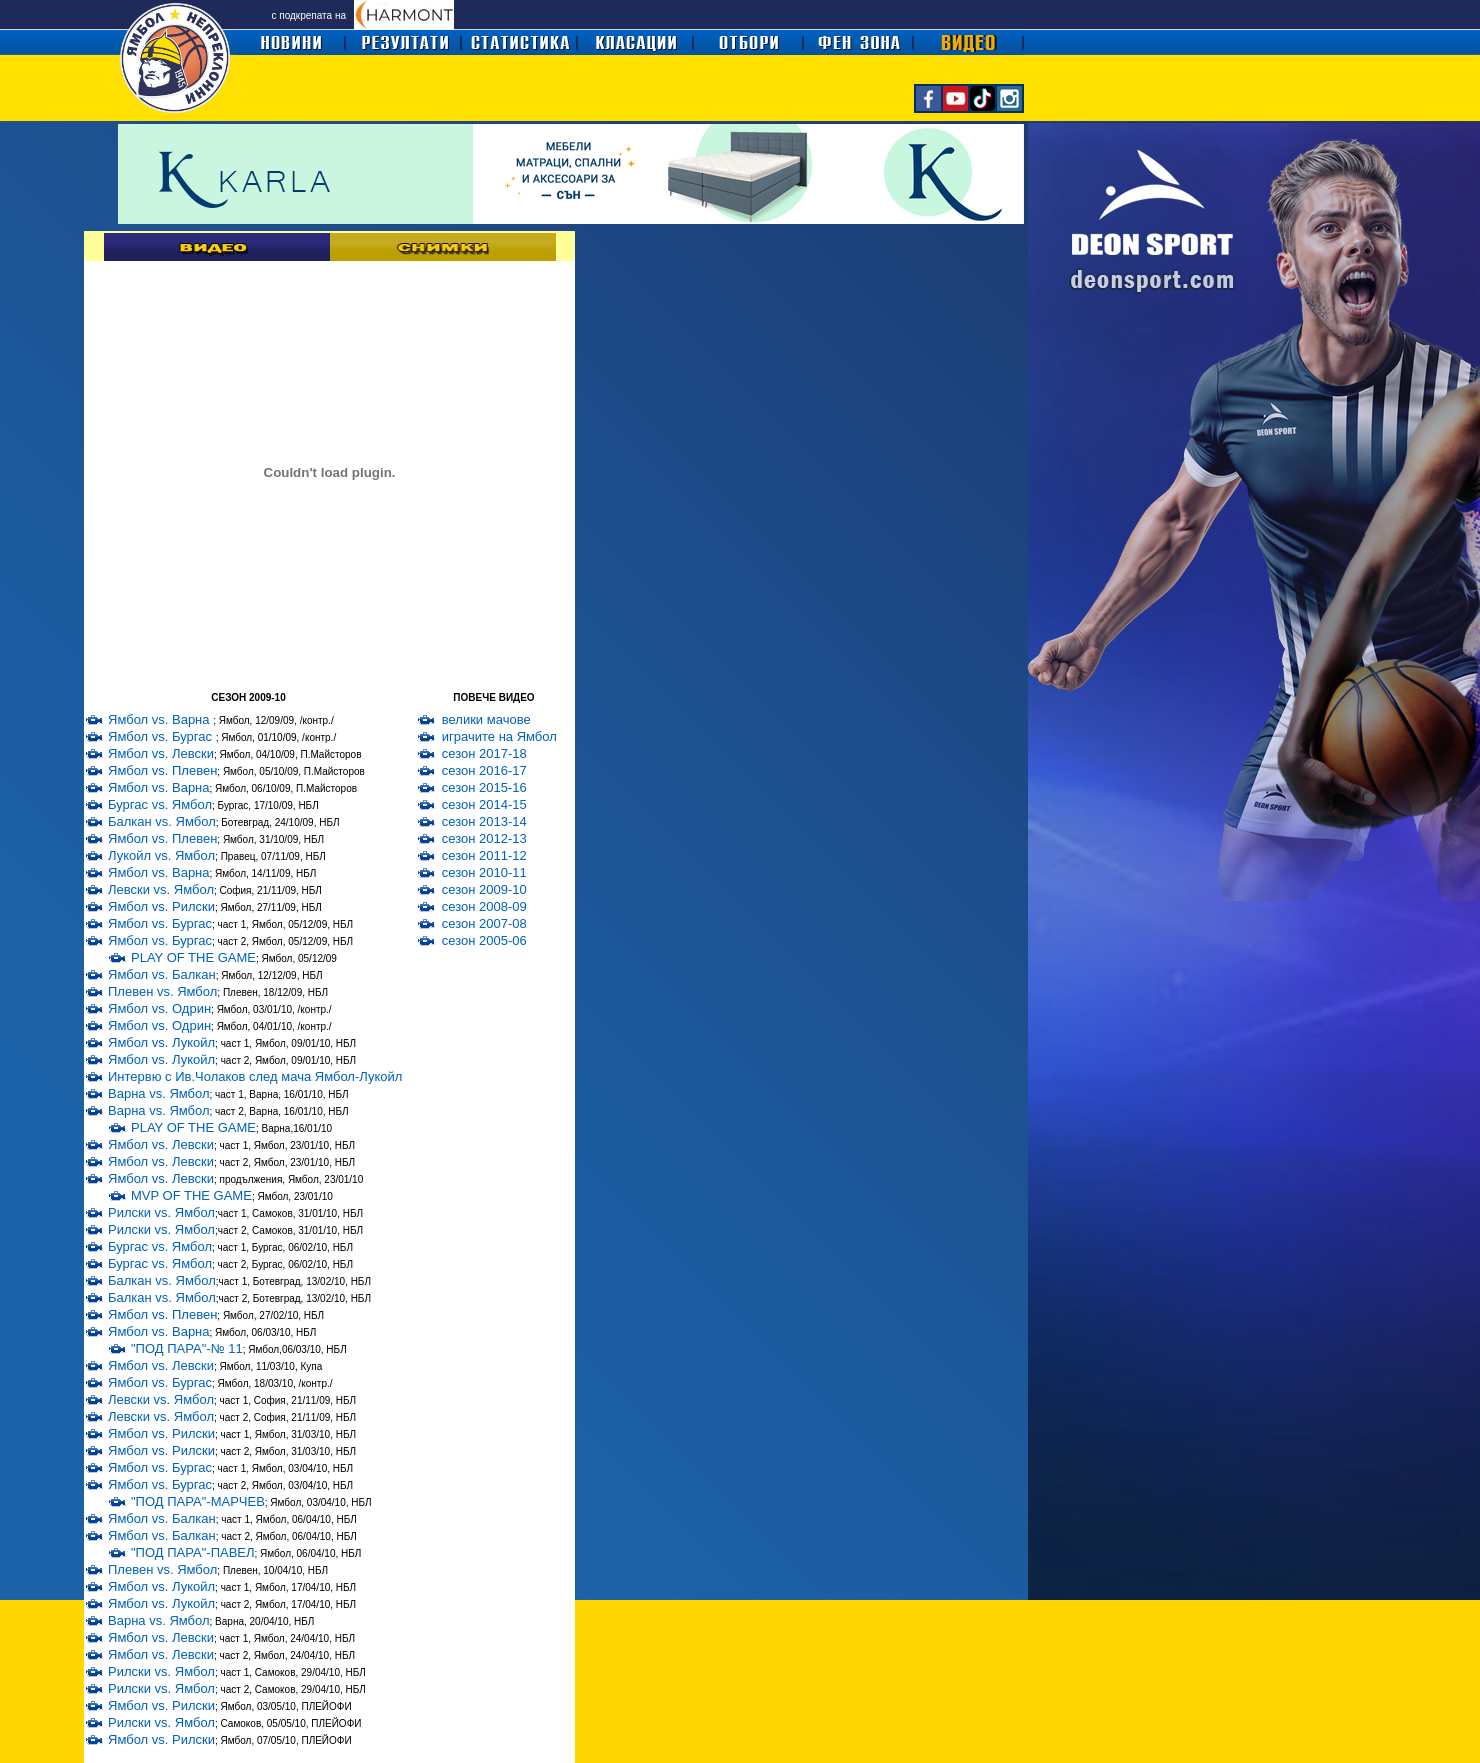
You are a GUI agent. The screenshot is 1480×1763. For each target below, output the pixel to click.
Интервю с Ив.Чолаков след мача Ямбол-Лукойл (255, 1076)
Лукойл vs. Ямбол (161, 855)
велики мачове (486, 719)
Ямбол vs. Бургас (162, 736)
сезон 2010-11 (484, 872)
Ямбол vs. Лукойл (161, 1042)
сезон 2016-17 (484, 770)
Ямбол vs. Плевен (162, 770)
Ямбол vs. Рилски (161, 906)
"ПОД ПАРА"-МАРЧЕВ (198, 1501)
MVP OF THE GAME (191, 1195)
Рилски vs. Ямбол (161, 1212)
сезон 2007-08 (484, 923)
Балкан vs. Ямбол (162, 821)
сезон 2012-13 (484, 838)
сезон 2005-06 (484, 940)
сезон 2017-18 (484, 753)
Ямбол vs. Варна (160, 719)
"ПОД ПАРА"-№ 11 (187, 1348)
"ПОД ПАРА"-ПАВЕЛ (193, 1552)
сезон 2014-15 (484, 804)
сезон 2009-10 (484, 889)
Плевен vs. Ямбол (162, 991)
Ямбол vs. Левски (161, 753)
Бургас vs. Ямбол (160, 804)
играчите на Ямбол (499, 736)
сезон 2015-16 (484, 787)
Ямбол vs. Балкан (162, 974)
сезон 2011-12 (484, 855)
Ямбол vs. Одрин (159, 1008)
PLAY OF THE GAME (193, 957)
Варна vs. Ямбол (159, 1093)
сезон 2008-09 (484, 906)
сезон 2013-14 (484, 821)
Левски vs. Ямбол (161, 889)
